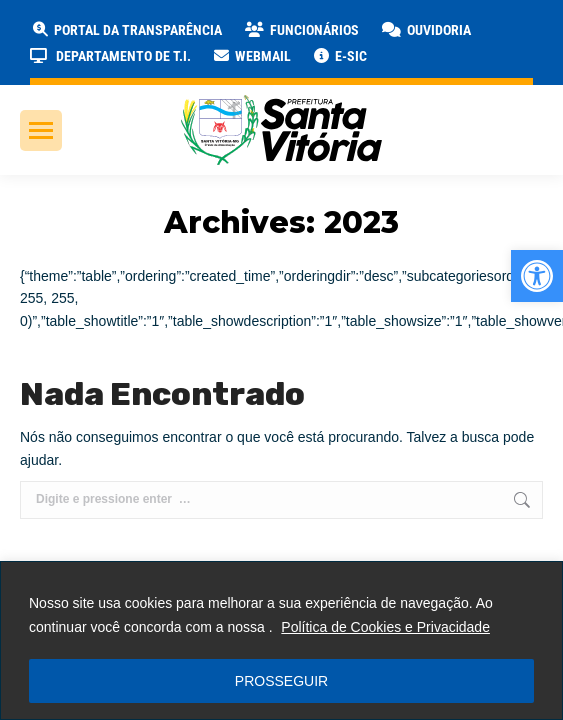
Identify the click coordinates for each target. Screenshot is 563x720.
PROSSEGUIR (281, 681)
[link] (537, 276)
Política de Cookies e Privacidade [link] (385, 627)
